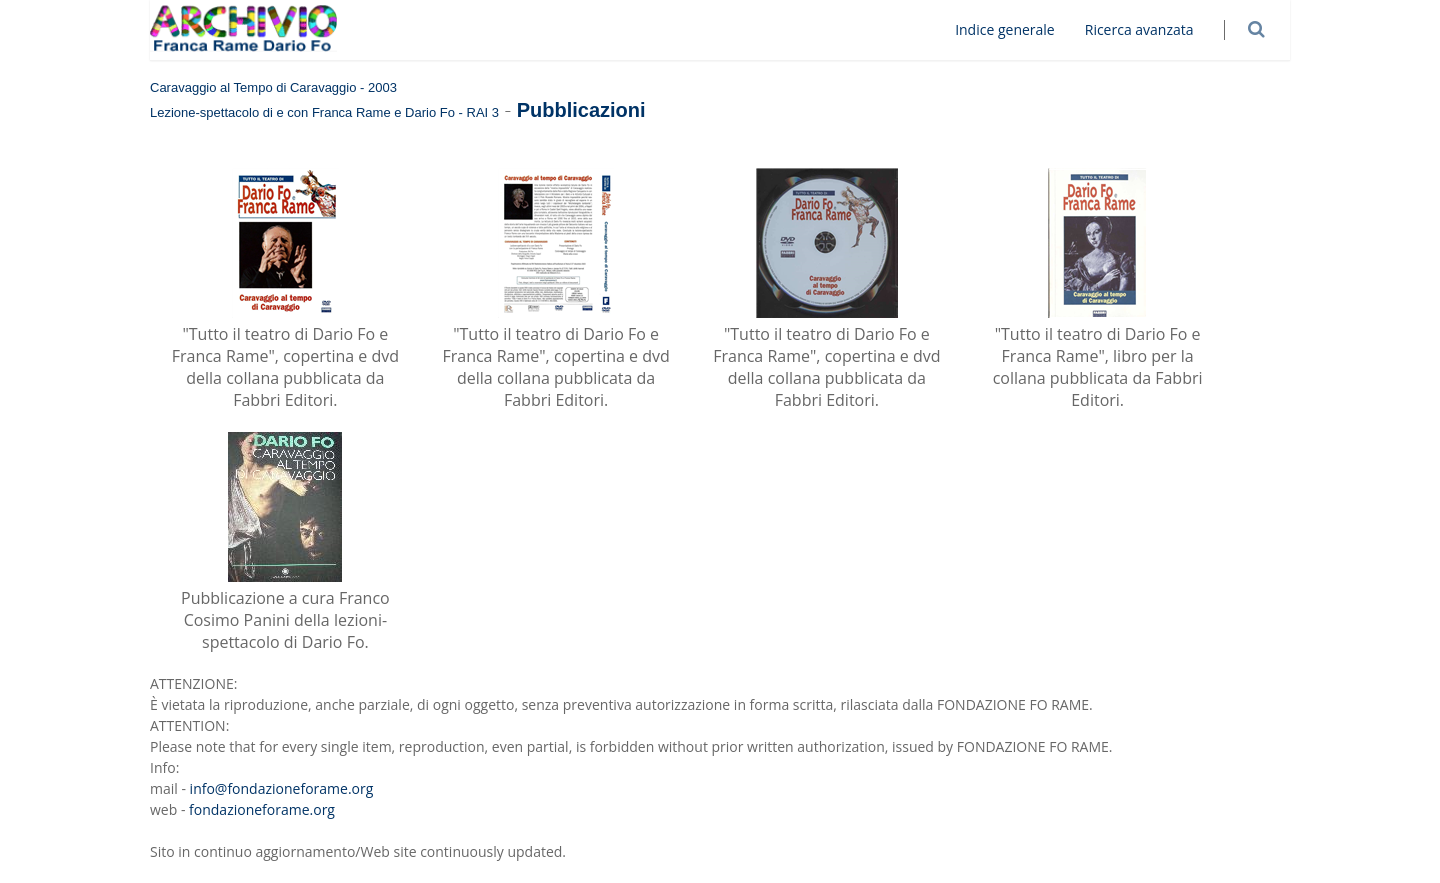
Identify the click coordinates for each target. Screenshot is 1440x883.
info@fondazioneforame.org (282, 788)
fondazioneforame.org (262, 809)
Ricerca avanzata (1153, 29)
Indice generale (1020, 29)
